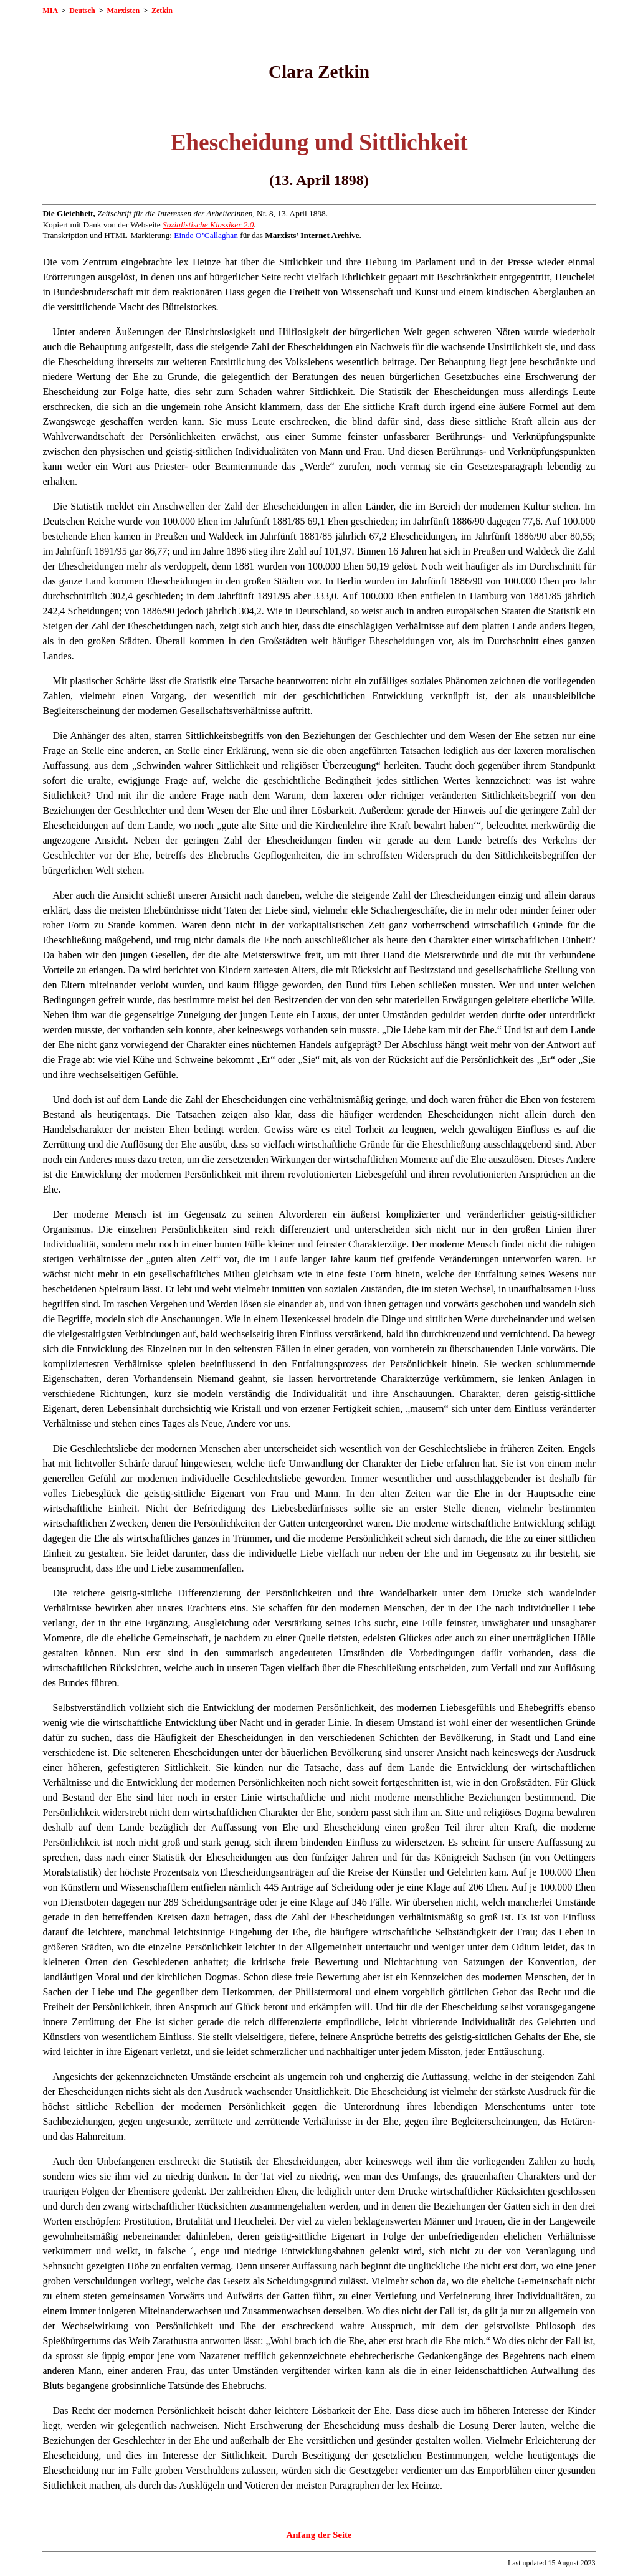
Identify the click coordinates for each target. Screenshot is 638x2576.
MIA (49, 10)
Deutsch (82, 10)
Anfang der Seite (319, 2535)
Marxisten (123, 10)
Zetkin (162, 10)
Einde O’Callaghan (206, 235)
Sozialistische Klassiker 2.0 (208, 224)
